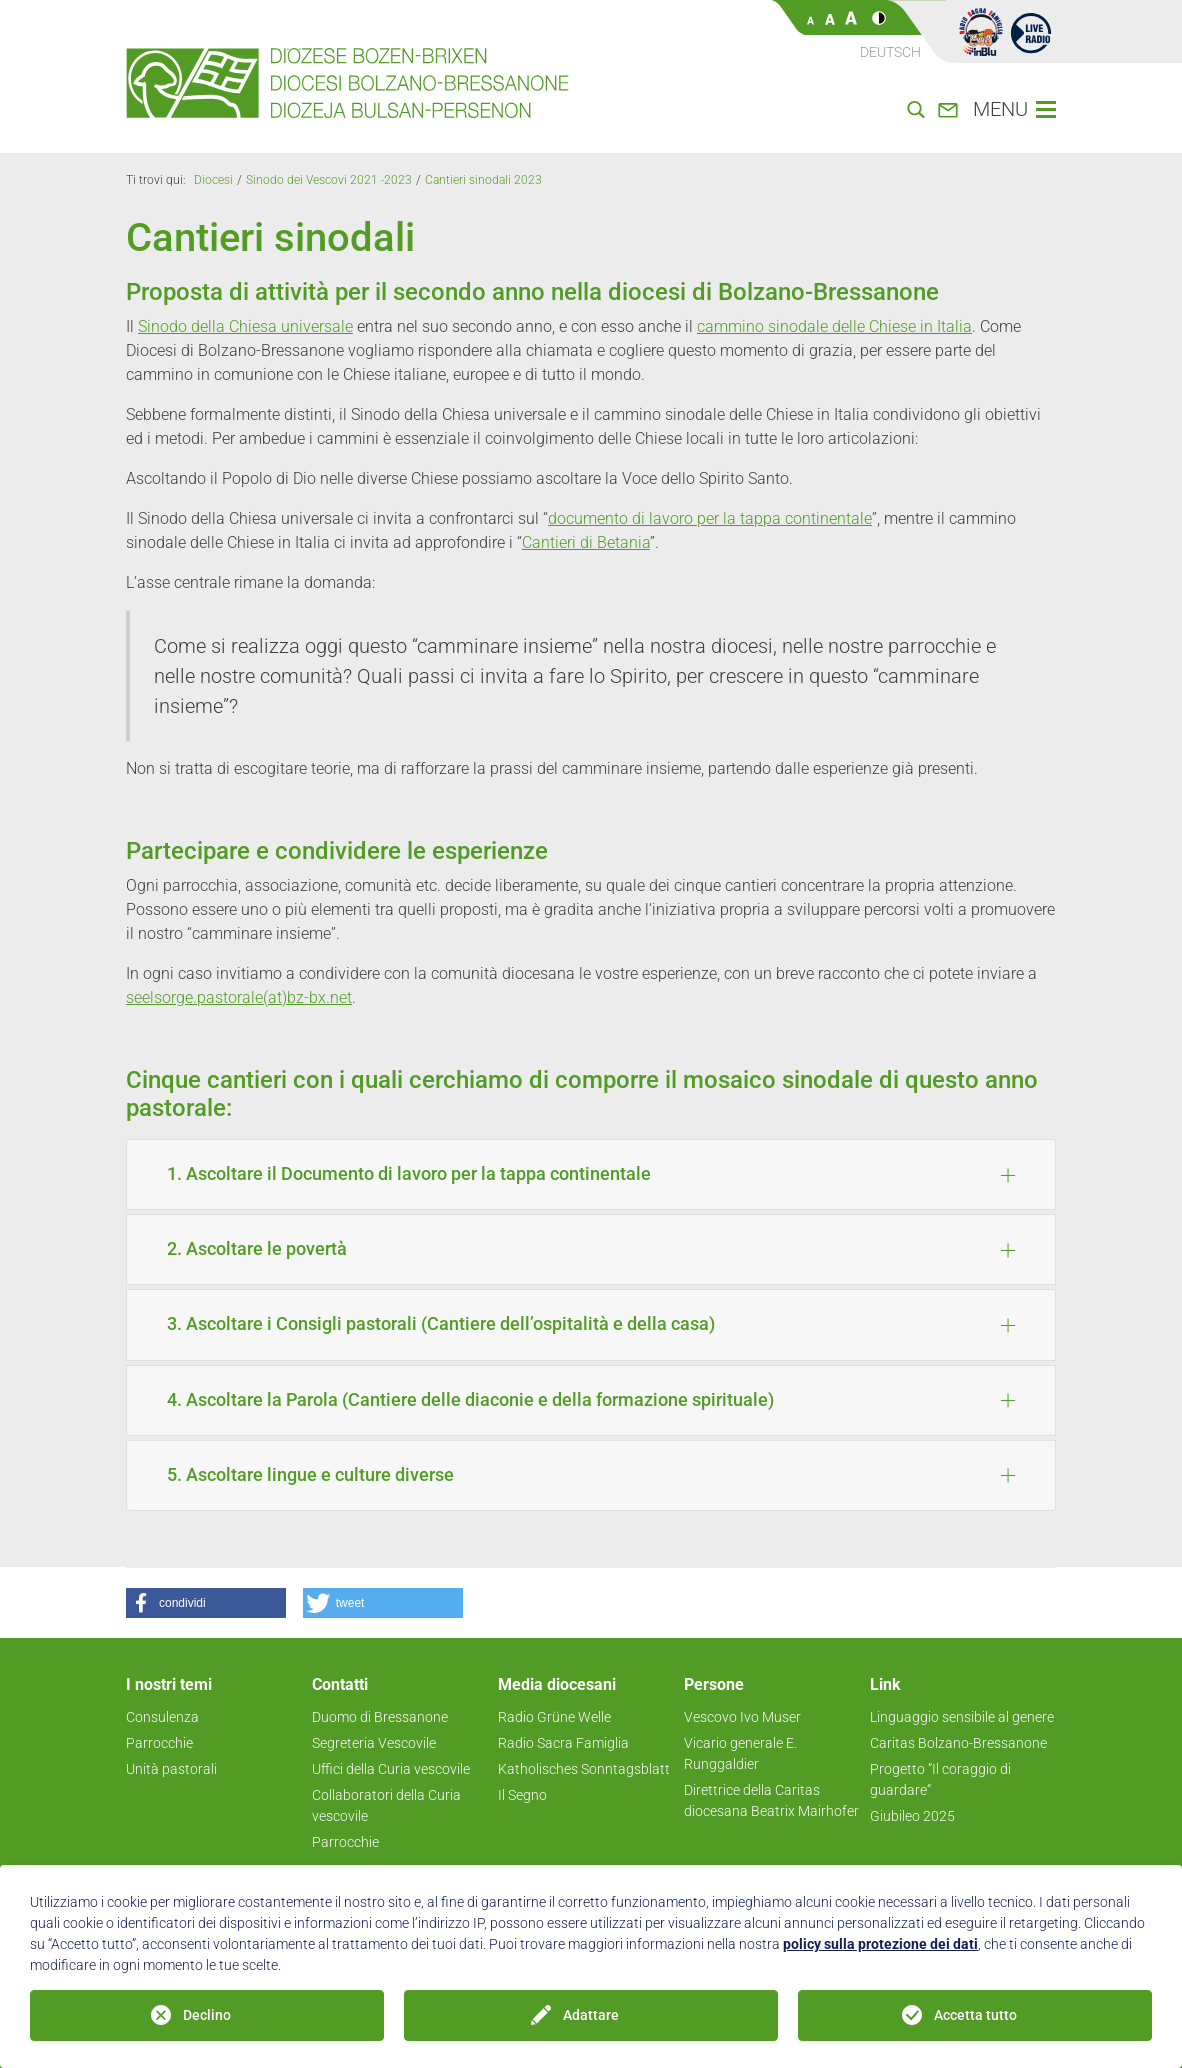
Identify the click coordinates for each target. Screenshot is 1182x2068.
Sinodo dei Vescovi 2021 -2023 (329, 180)
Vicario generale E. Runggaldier (740, 1753)
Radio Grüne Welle (554, 1717)
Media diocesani (557, 1684)
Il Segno (522, 1795)
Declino (207, 2015)
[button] (206, 1603)
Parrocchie (159, 1743)
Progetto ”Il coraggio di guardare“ (940, 1779)
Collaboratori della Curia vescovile (386, 1805)
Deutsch (890, 52)
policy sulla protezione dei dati (880, 1944)
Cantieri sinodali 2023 (483, 180)
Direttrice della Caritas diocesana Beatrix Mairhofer (771, 1800)
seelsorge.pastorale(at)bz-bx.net (239, 997)
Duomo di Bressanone (380, 1717)
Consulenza (162, 1717)
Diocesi (213, 180)
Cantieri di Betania (586, 542)
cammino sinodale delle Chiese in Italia (834, 326)
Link (885, 1684)
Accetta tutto (975, 2015)
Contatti (340, 1684)
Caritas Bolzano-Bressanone (958, 1743)
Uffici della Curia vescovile (391, 1769)
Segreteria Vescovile (374, 1743)
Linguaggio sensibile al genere (962, 1717)
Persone (714, 1684)
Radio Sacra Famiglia (563, 1743)
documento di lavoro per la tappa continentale (710, 518)
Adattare (591, 2015)
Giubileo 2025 (912, 1816)
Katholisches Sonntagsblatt (584, 1769)
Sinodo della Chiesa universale (245, 326)
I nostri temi (169, 1684)
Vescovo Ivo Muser (742, 1717)
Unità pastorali (171, 1769)
